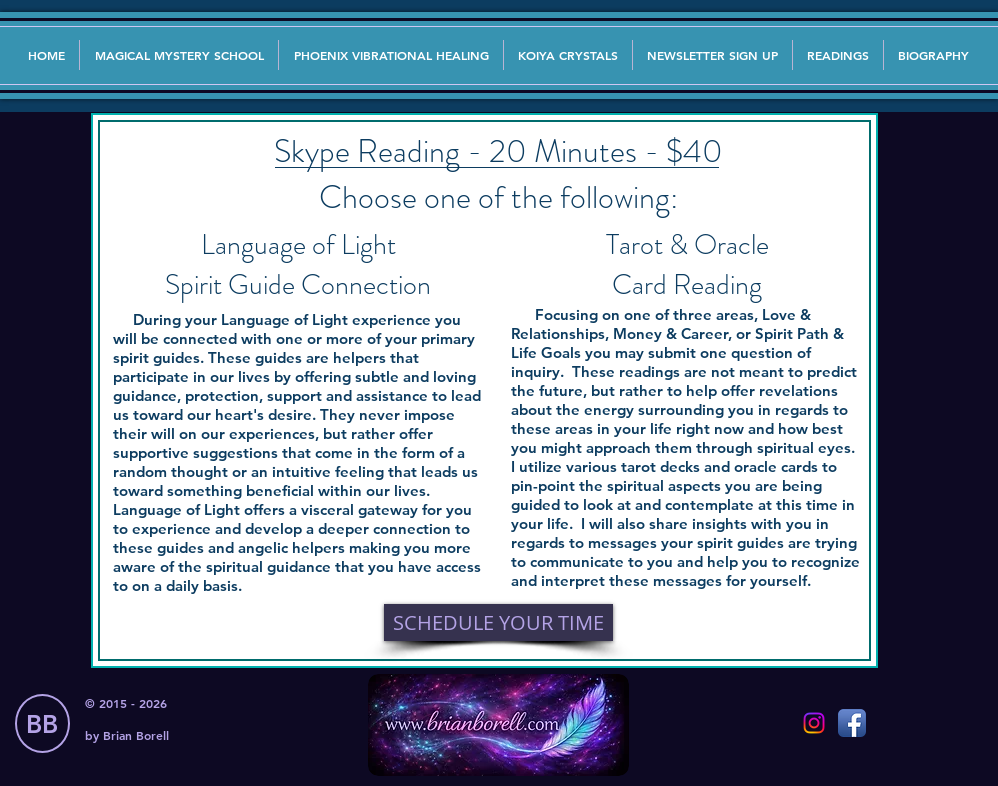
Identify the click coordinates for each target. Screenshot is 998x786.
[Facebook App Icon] (852, 723)
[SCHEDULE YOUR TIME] (498, 622)
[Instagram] (814, 723)
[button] (712, 55)
